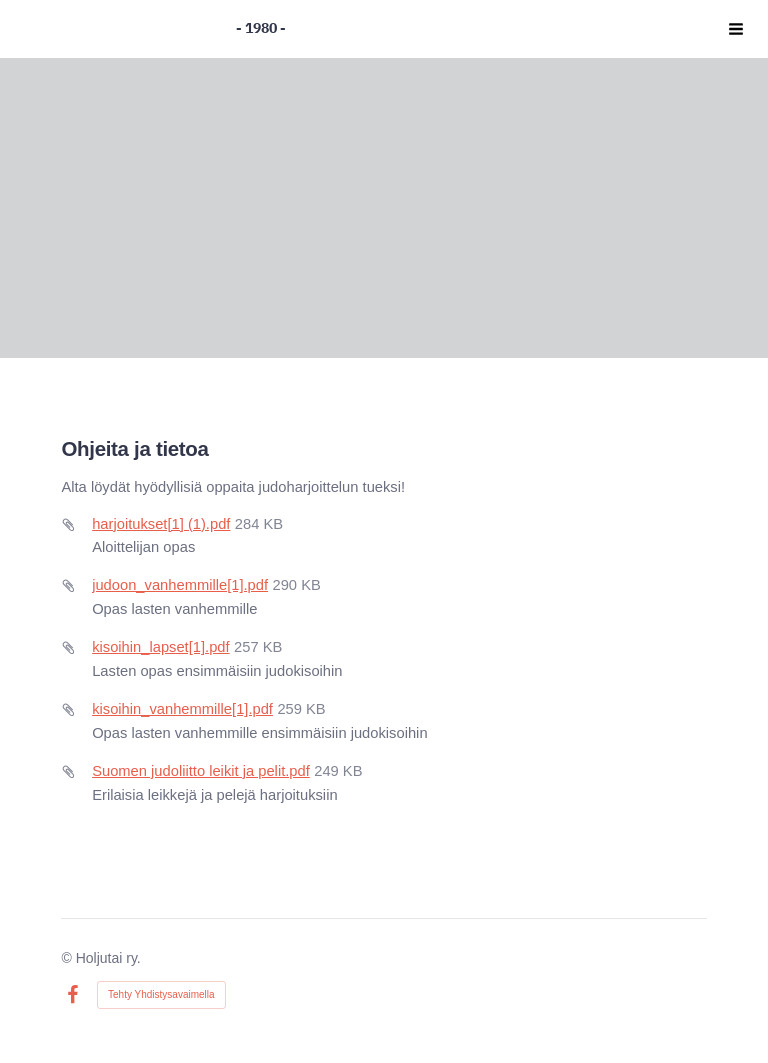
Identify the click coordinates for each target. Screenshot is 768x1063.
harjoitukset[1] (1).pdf (161, 524)
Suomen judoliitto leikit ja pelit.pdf (201, 771)
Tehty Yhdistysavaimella (161, 994)
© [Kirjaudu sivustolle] (68, 958)
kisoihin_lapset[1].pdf (160, 647)
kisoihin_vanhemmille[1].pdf (182, 709)
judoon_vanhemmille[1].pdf (180, 585)
